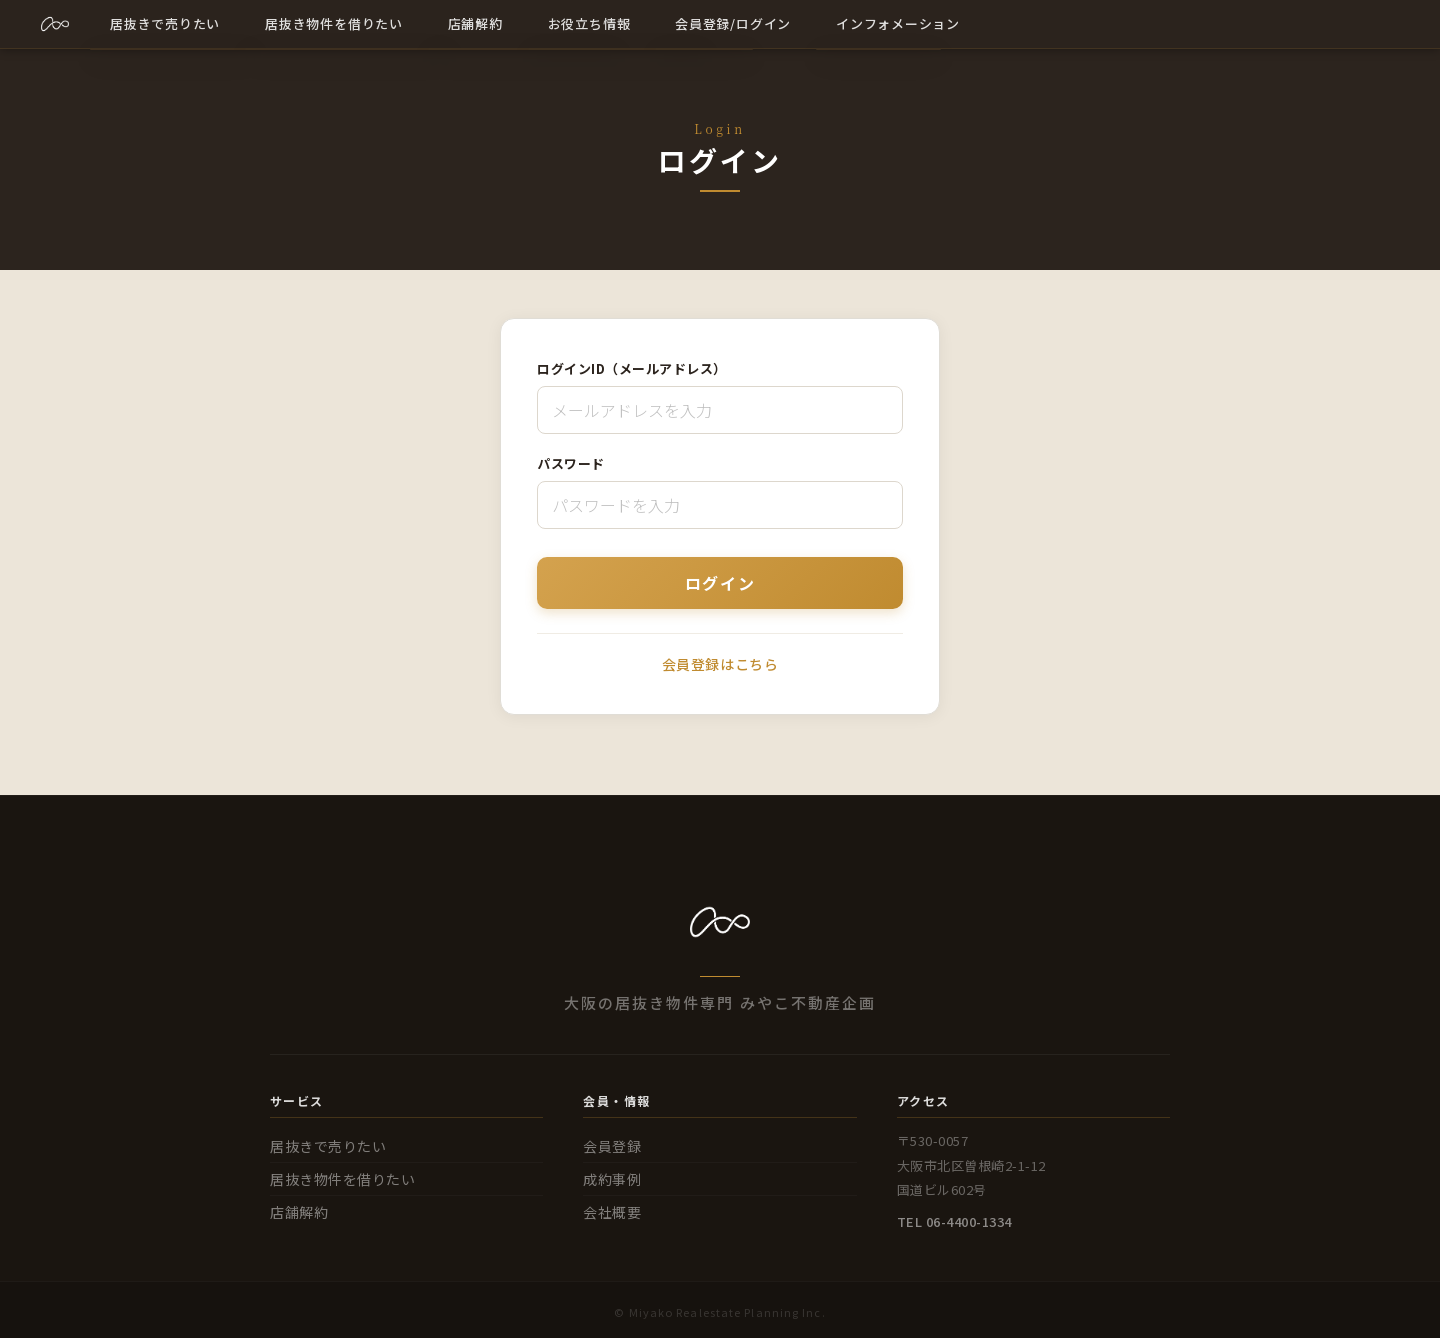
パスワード (571, 463)
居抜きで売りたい (328, 1146)
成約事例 (612, 1179)
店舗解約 (299, 1212)
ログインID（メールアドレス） (632, 368)
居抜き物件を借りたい (343, 1179)
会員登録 (612, 1146)
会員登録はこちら (720, 664)
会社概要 (612, 1212)
